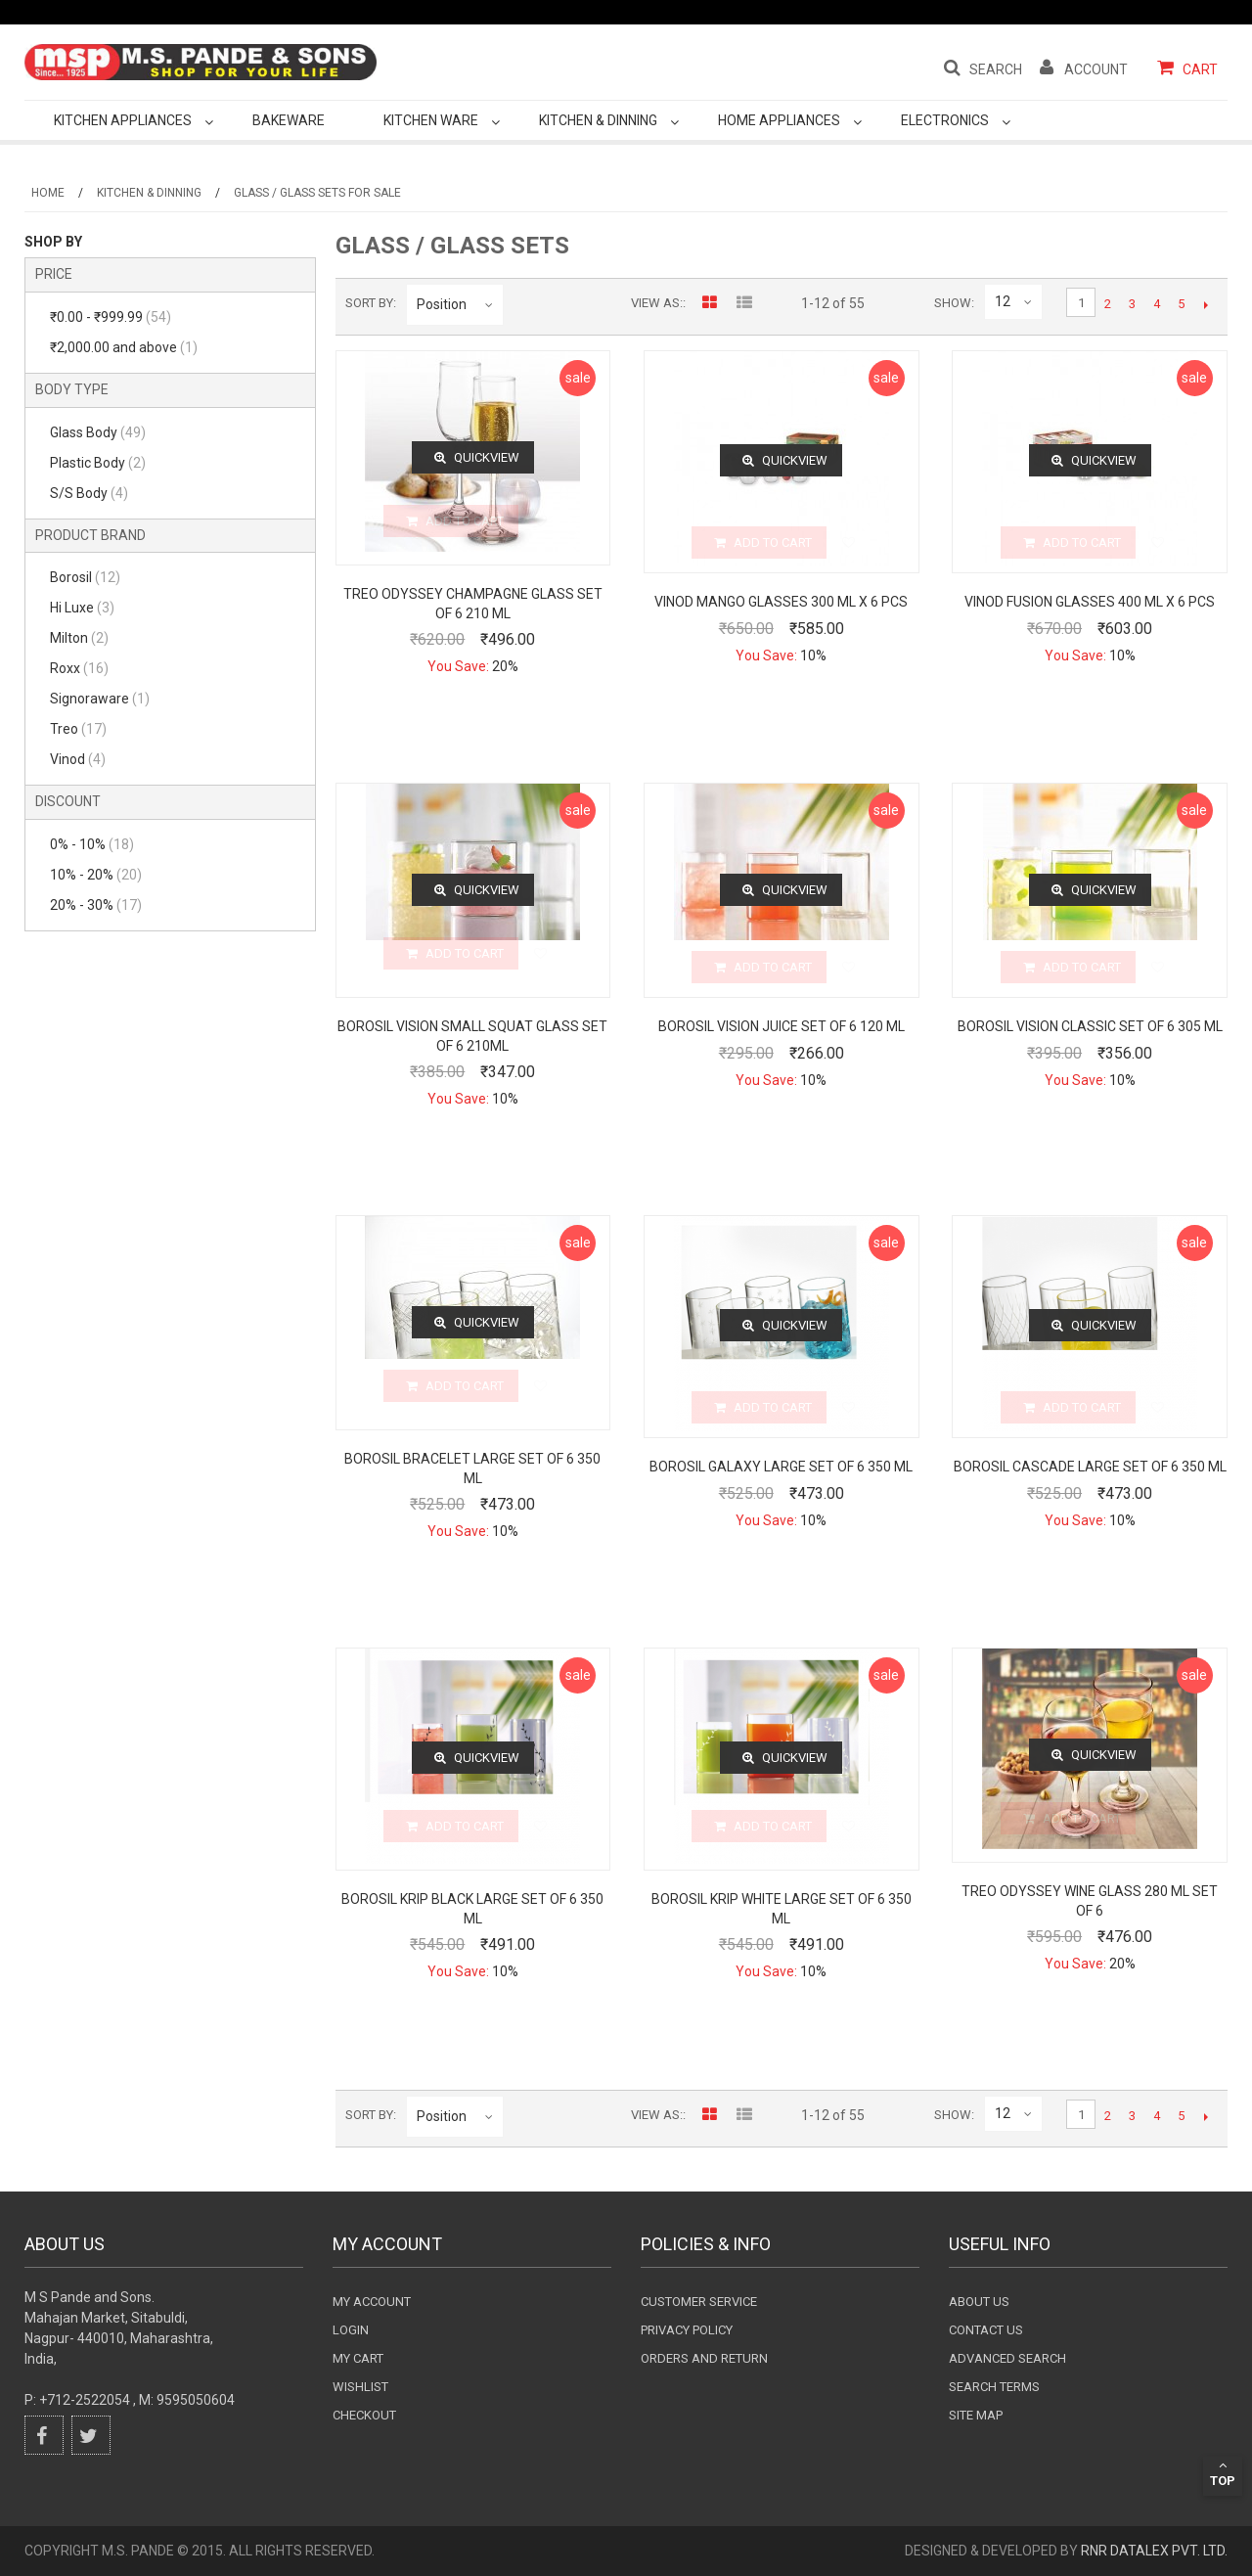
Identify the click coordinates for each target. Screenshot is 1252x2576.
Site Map (976, 2415)
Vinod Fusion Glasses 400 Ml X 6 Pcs (1089, 602)
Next (1205, 304)
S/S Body (89, 493)
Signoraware (100, 698)
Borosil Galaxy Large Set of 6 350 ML (781, 1466)
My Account (372, 2301)
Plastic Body (98, 463)
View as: (657, 302)
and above (124, 347)
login (351, 2330)
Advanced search (1007, 2358)
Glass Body (98, 432)
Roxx (79, 668)
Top (1222, 2473)
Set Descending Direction (521, 304)
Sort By (369, 302)
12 (1002, 301)
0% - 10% (92, 844)
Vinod (78, 759)
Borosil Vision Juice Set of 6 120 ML (781, 1026)
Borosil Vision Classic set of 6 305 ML (1090, 1026)
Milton (79, 638)
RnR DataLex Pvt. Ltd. (1154, 2550)
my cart (358, 2358)
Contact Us (986, 2330)
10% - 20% (96, 874)
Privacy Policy (687, 2330)
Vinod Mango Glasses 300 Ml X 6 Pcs (781, 602)
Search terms (994, 2386)
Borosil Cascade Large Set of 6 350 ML (1090, 1466)
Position (442, 304)
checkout (364, 2415)
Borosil (85, 577)
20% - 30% (96, 905)
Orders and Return (704, 2358)
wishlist (360, 2386)
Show (952, 302)
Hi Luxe (82, 607)
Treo (78, 729)
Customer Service (699, 2301)
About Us (979, 2301)
